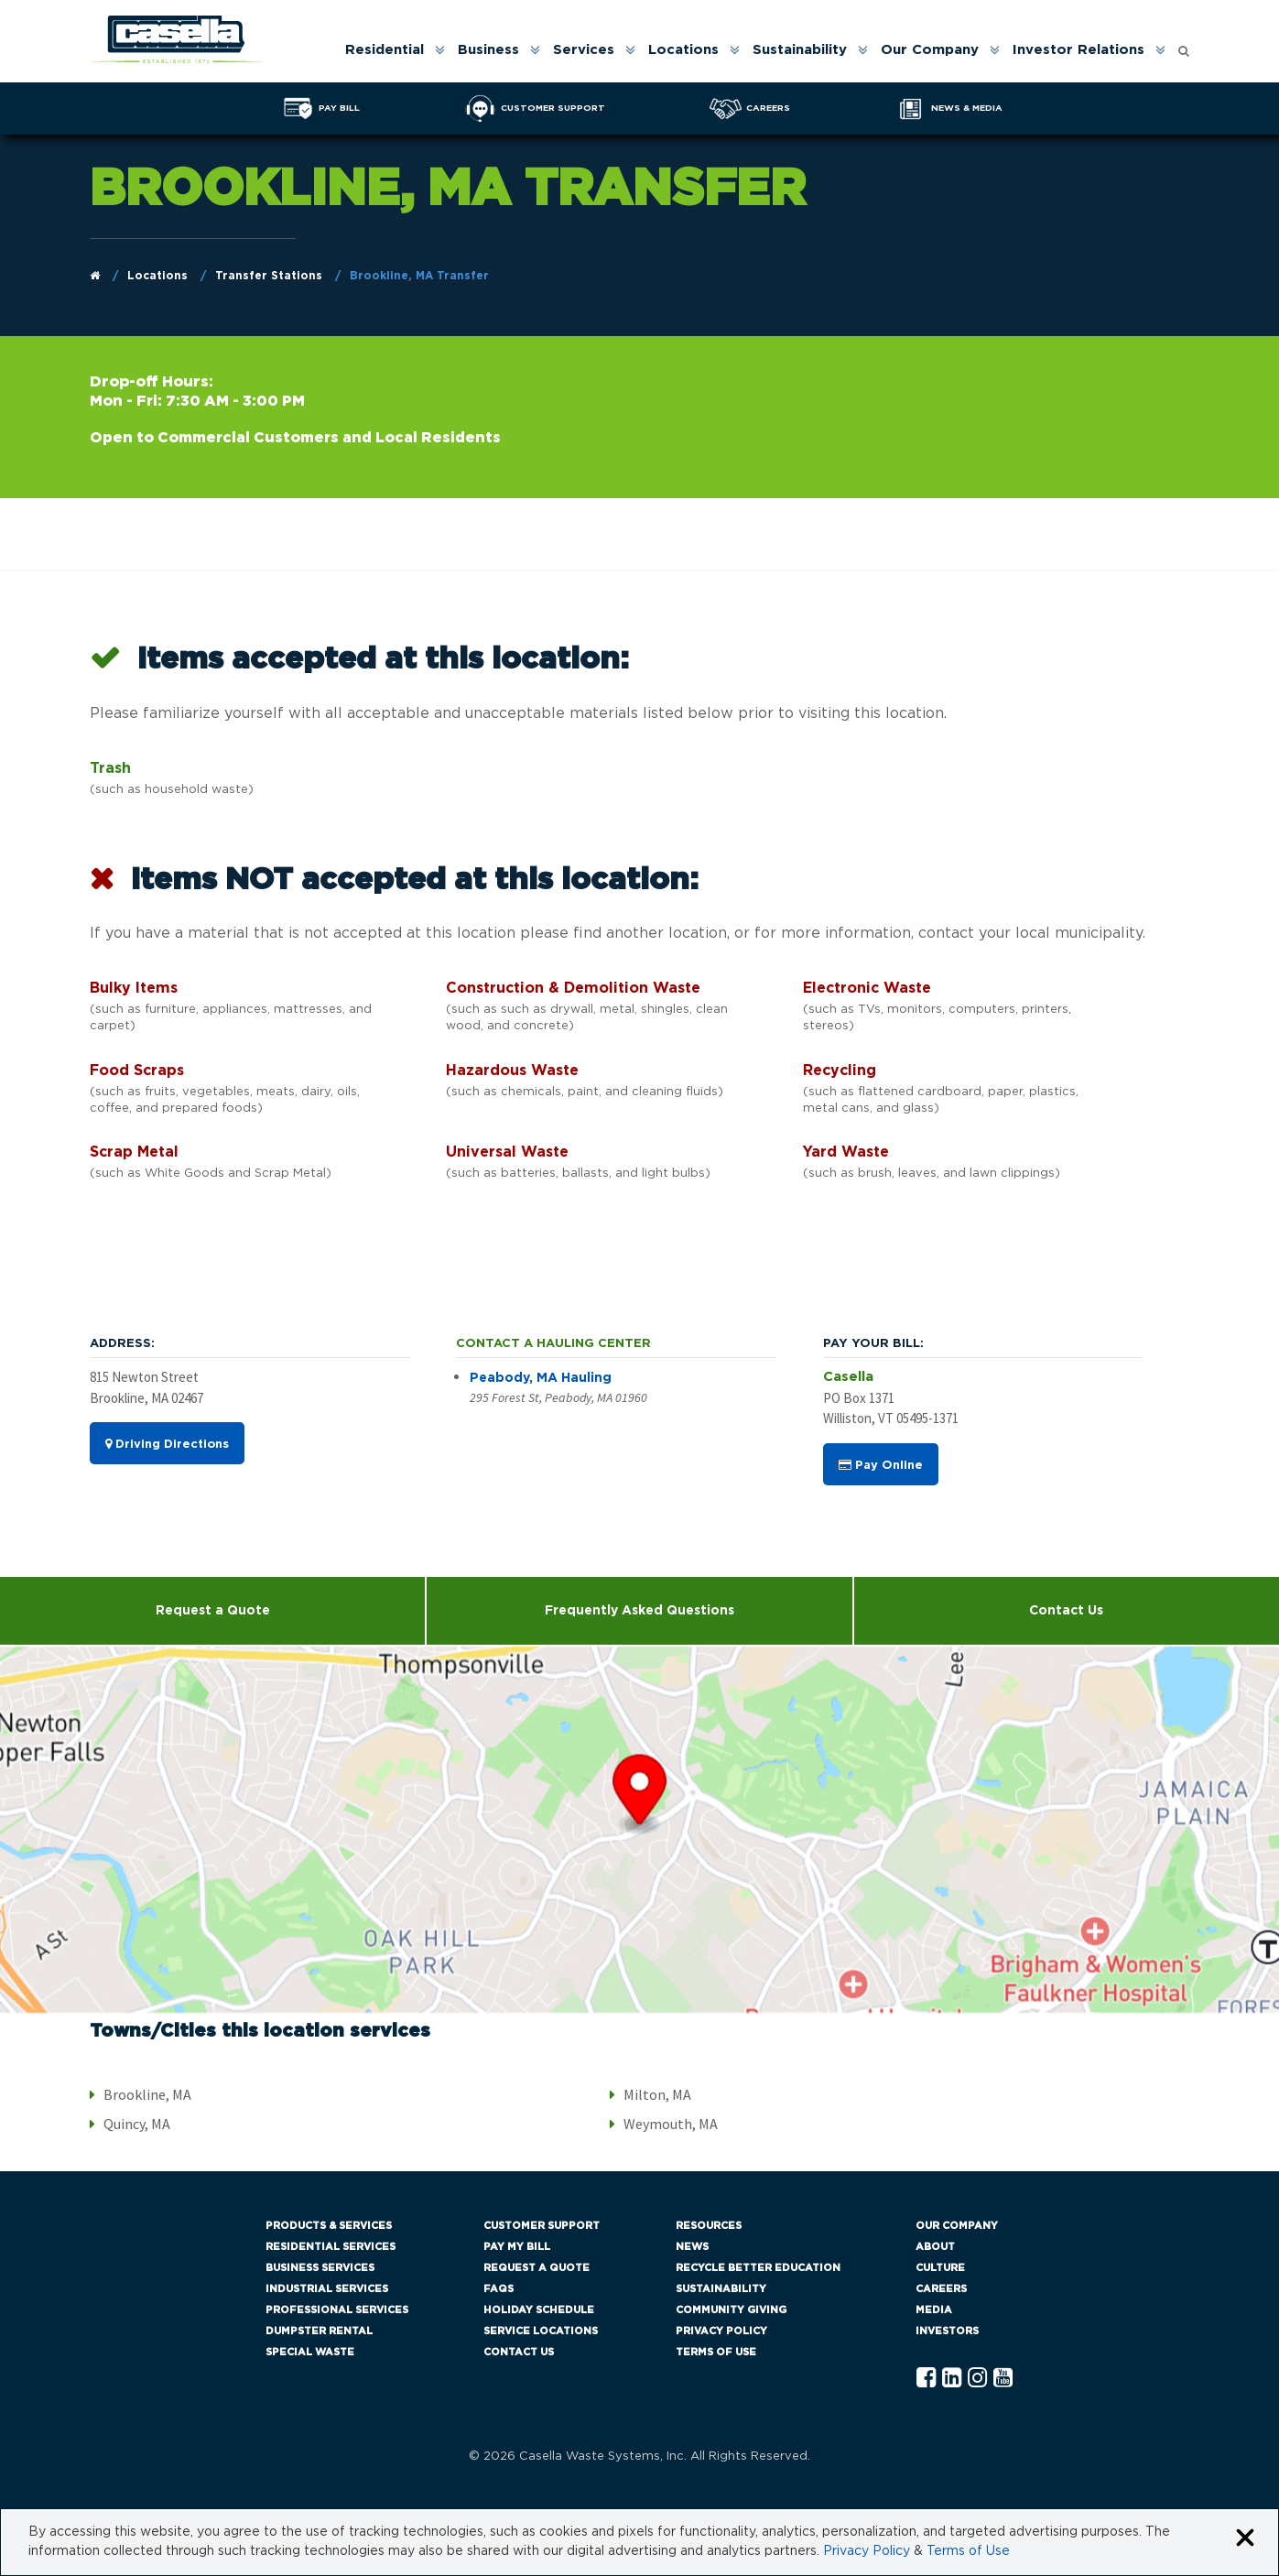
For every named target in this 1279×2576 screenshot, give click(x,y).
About (935, 2247)
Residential (384, 50)
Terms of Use (716, 2352)
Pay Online (881, 1465)
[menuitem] (393, 50)
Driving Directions (167, 1445)
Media (934, 2310)
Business (488, 50)
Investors (947, 2331)
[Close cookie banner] (1245, 2539)
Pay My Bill (516, 2247)
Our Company (930, 50)
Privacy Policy (721, 2331)
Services (583, 50)
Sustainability (800, 50)
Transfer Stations (268, 275)
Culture (940, 2268)
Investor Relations (1078, 50)
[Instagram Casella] (977, 2378)
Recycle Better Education (758, 2268)
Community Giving (731, 2310)
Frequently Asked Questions (639, 1610)
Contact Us (1066, 1610)
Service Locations (540, 2331)
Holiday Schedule (538, 2310)
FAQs (498, 2289)
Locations (683, 50)
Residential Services (331, 2247)
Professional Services (337, 2310)
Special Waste (310, 2352)
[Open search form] (1183, 46)
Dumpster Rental (319, 2331)
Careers (941, 2289)
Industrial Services (327, 2289)
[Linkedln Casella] (951, 2378)
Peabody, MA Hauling (541, 1379)
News (692, 2247)
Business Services (320, 2268)
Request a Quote (213, 1610)
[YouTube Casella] (1003, 2378)
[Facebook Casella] (926, 2378)
